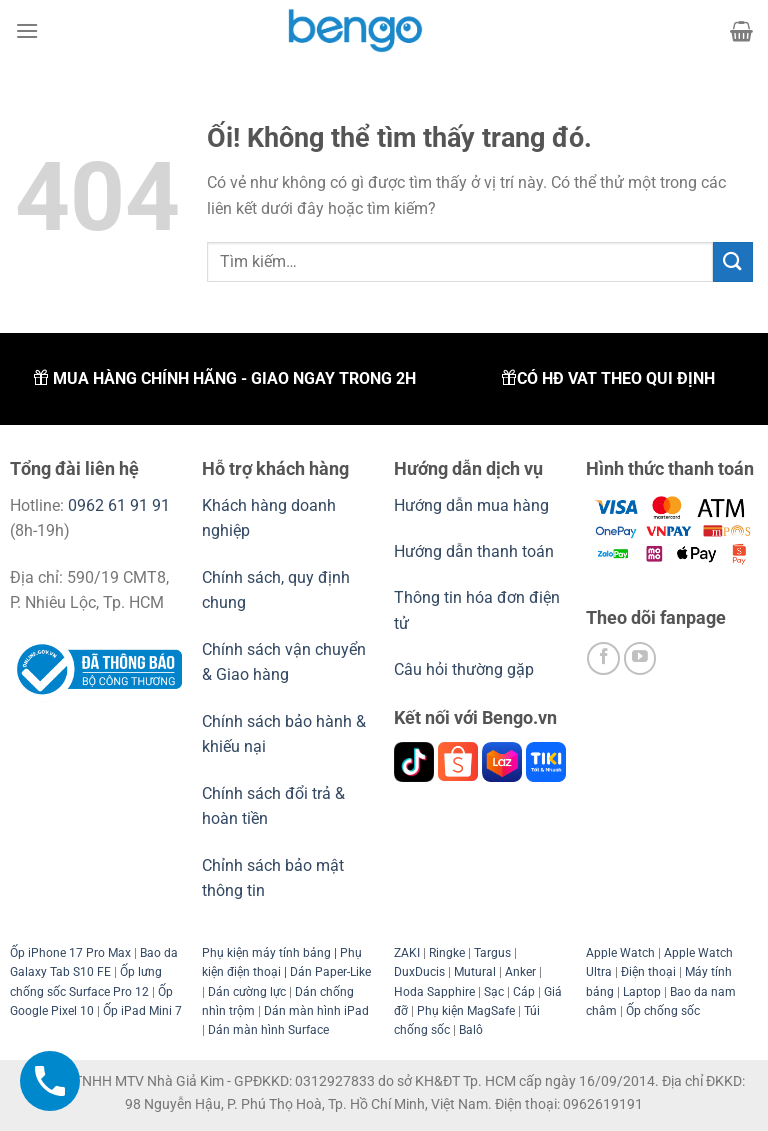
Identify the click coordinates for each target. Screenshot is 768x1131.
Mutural (475, 972)
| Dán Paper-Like (326, 972)
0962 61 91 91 (119, 505)
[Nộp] (733, 261)
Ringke (447, 953)
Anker (520, 972)
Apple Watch (620, 953)
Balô (471, 1030)
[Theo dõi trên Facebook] (603, 658)
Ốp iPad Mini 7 (142, 1011)
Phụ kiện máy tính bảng (266, 953)
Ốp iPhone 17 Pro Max (70, 953)
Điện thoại (648, 972)
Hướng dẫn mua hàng (473, 505)
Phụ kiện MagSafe (466, 1011)
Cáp (524, 992)
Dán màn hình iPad (316, 1011)
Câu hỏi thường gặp (464, 669)
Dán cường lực (247, 992)
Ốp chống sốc (663, 1011)
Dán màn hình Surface (268, 1030)
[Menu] (27, 30)
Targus (492, 953)
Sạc (494, 992)
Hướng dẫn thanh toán (474, 551)
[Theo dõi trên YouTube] (640, 658)
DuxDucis (419, 972)
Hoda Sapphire (434, 992)
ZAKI (407, 953)
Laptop (642, 992)
